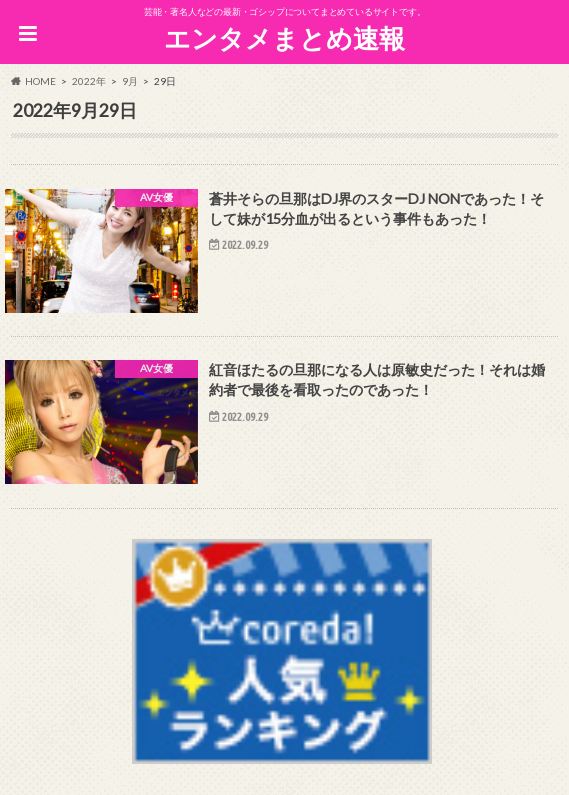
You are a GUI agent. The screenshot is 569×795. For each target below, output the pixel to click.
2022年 (89, 81)
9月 (130, 81)
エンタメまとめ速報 (284, 38)
